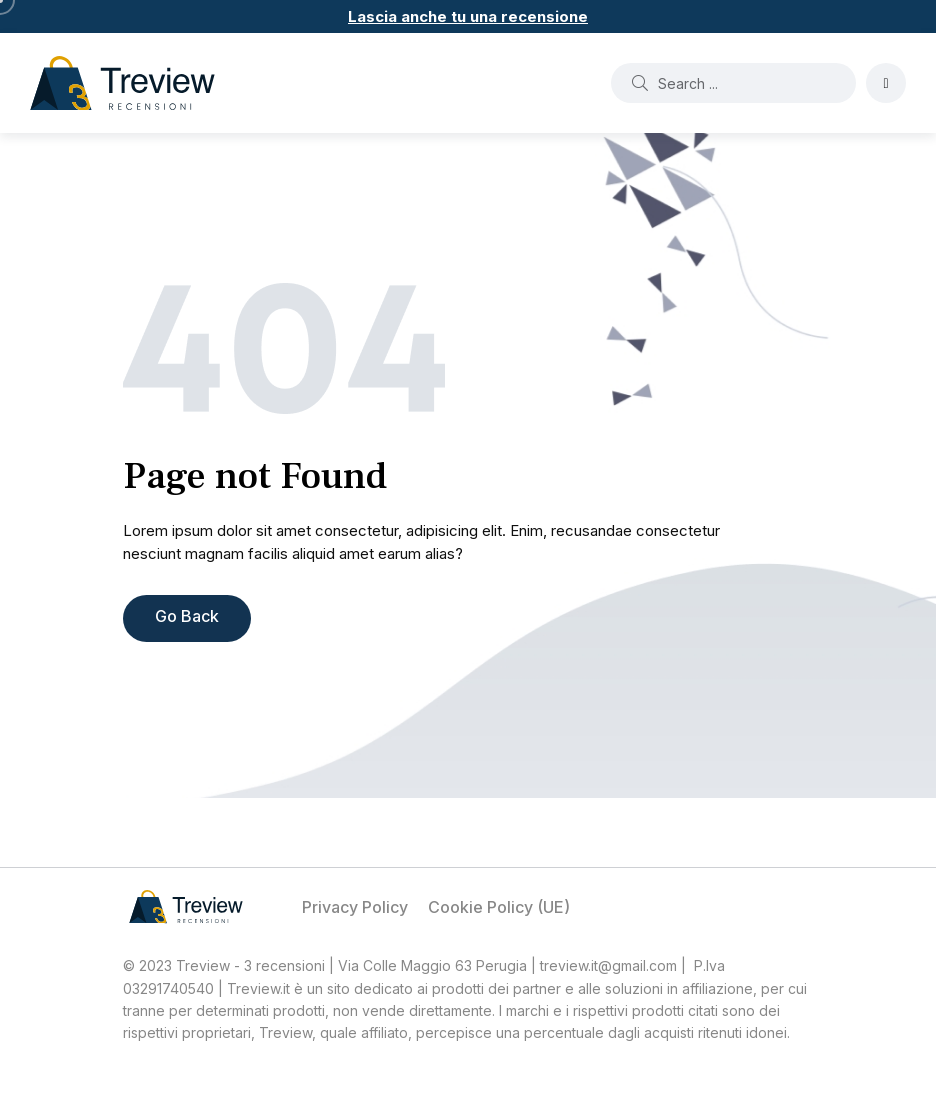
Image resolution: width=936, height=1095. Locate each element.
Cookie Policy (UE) (499, 907)
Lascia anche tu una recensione (468, 16)
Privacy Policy (355, 907)
